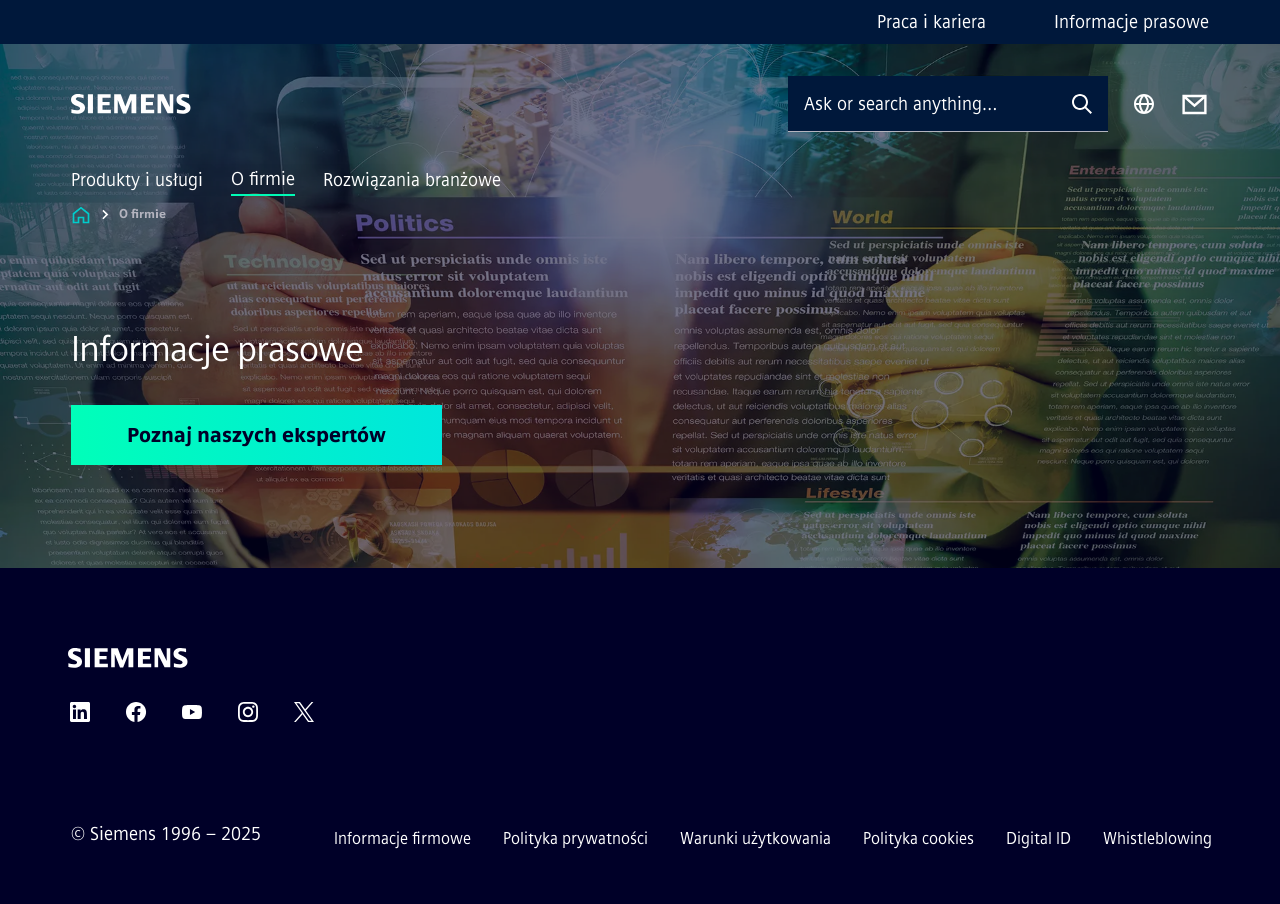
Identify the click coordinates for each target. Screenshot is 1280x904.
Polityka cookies (918, 838)
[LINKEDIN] (80, 718)
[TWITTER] (304, 718)
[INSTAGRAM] (248, 718)
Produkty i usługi (137, 180)
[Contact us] (1194, 104)
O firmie (263, 179)
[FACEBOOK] (136, 718)
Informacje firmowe (402, 838)
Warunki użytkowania (755, 838)
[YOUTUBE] (192, 718)
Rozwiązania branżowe (412, 180)
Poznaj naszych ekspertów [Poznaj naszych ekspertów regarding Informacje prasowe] (256, 435)
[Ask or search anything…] (922, 103)
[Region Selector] (1144, 104)
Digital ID (1038, 838)
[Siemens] (131, 104)
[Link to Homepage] (81, 214)
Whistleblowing (1157, 838)
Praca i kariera (931, 22)
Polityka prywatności (575, 838)
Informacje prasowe (1131, 22)
